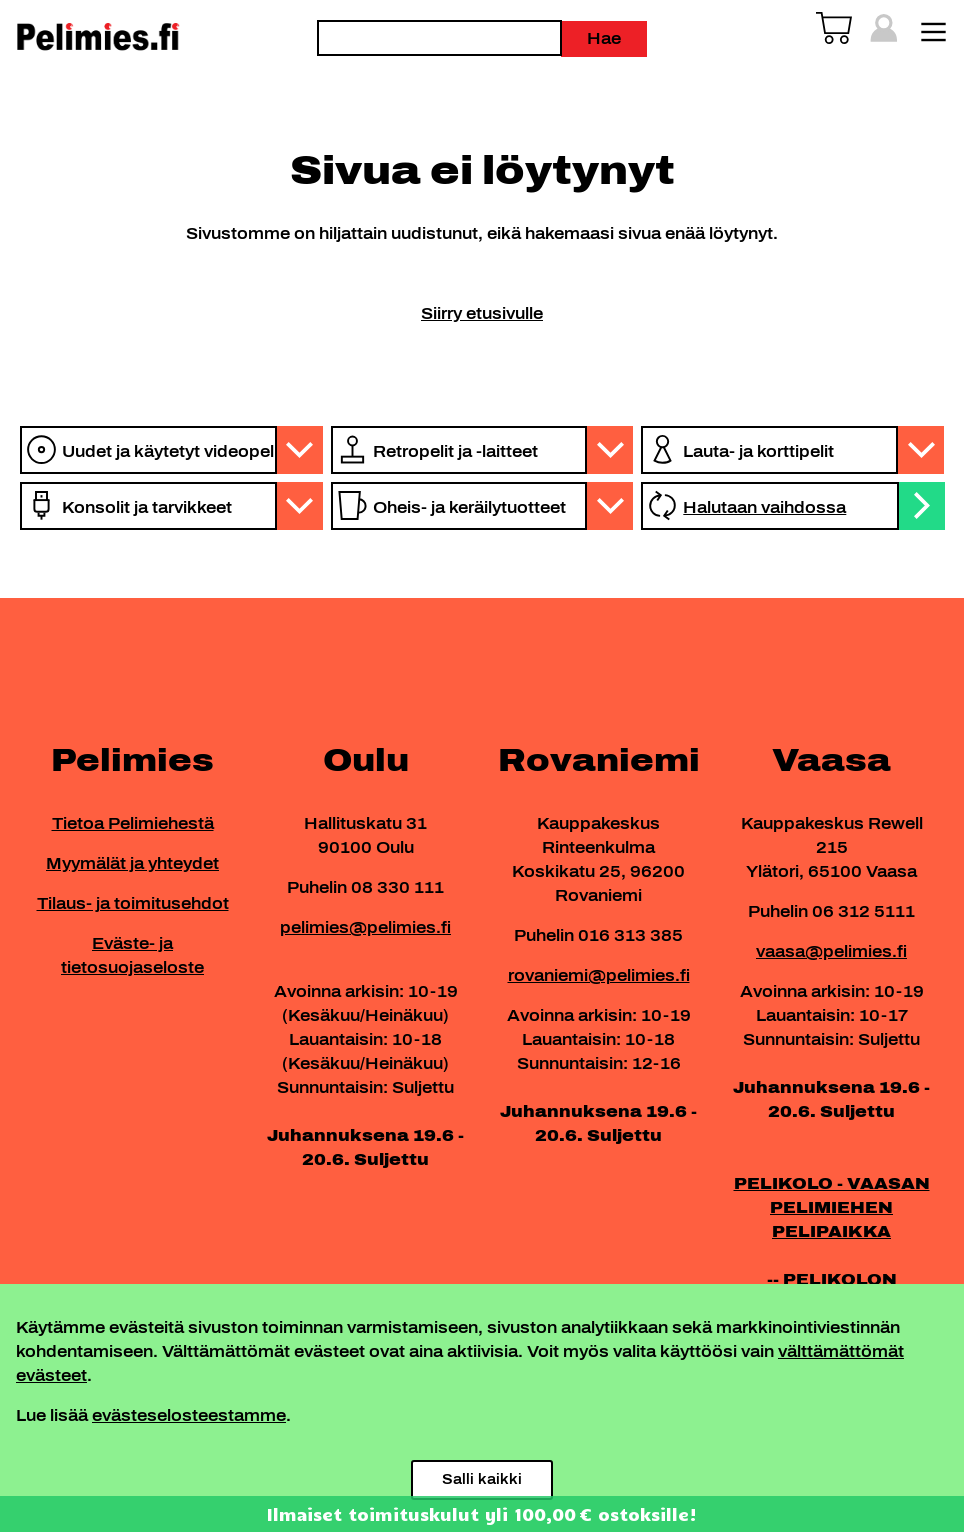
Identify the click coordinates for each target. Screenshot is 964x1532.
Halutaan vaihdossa (764, 507)
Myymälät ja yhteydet (132, 863)
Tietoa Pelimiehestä (133, 823)
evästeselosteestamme (189, 1415)
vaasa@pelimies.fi (831, 951)
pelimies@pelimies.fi (365, 927)
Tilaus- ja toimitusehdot (133, 903)
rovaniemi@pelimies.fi (599, 975)
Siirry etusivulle (482, 313)
